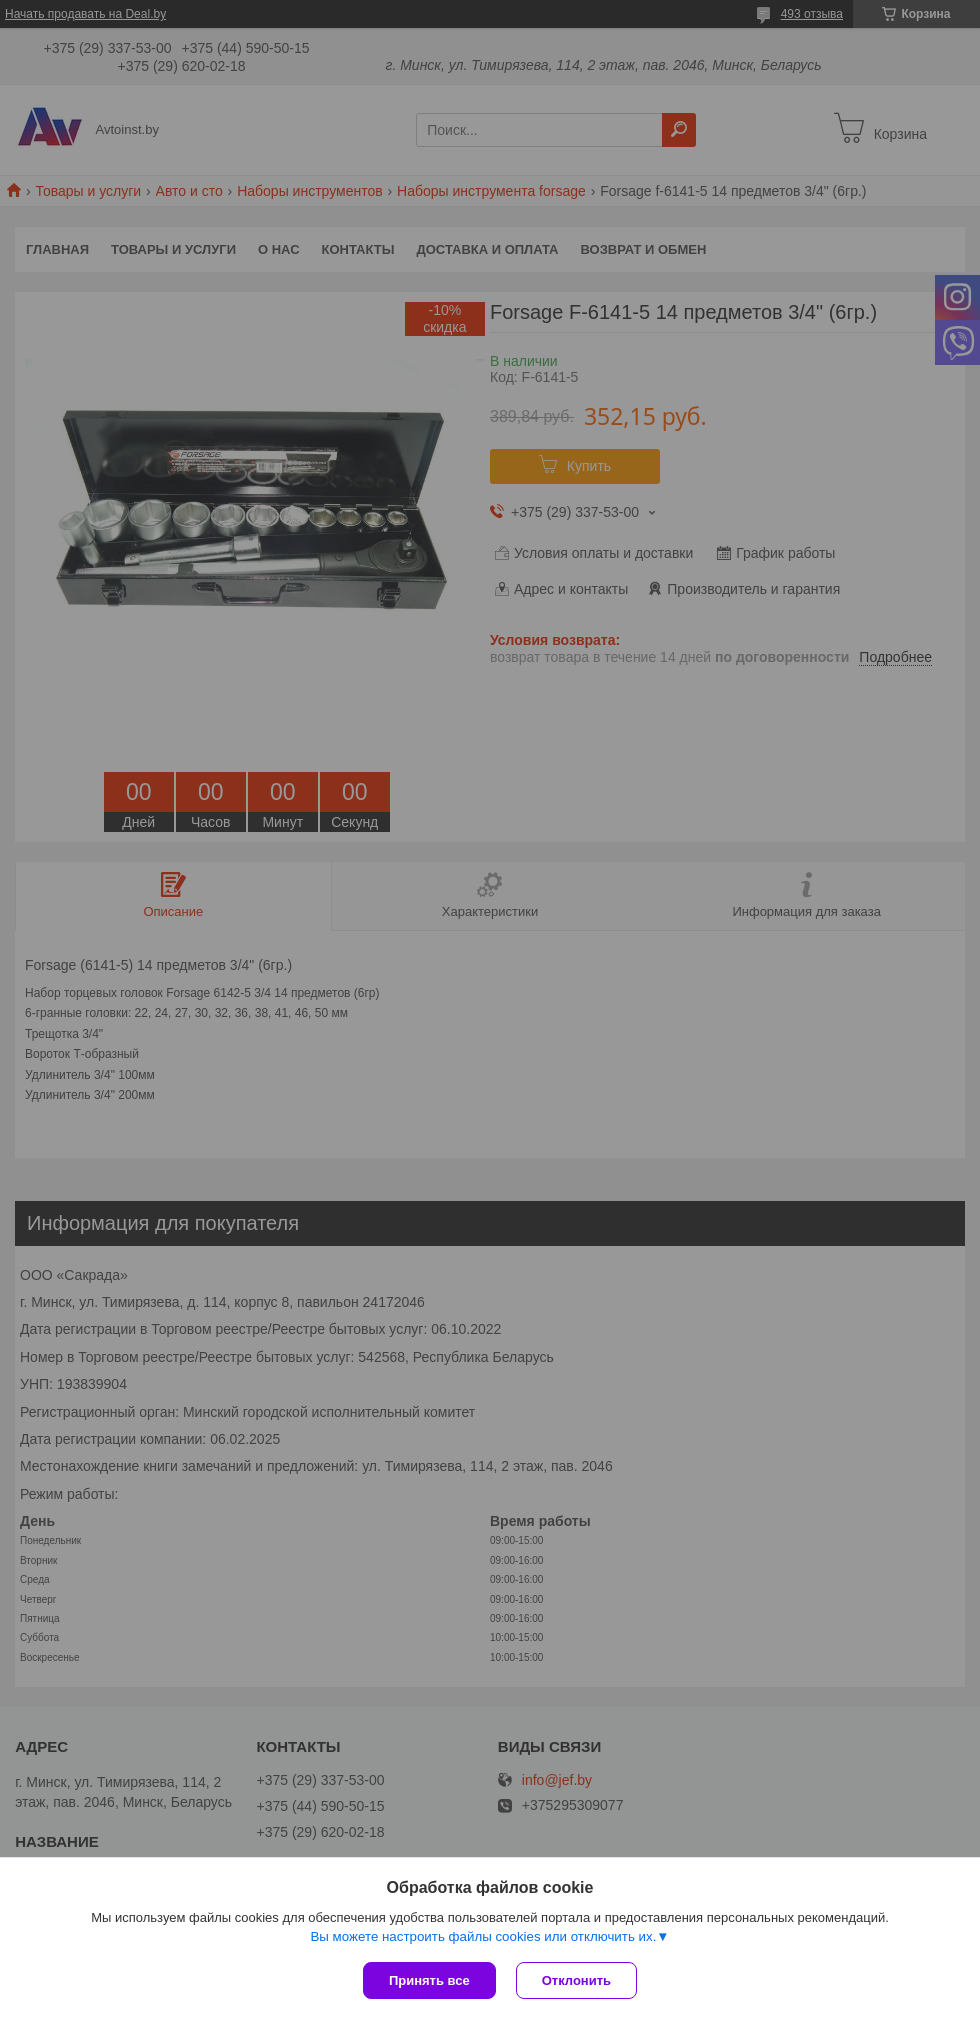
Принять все (429, 1980)
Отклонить (576, 1980)
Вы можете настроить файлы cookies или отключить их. (483, 1936)
